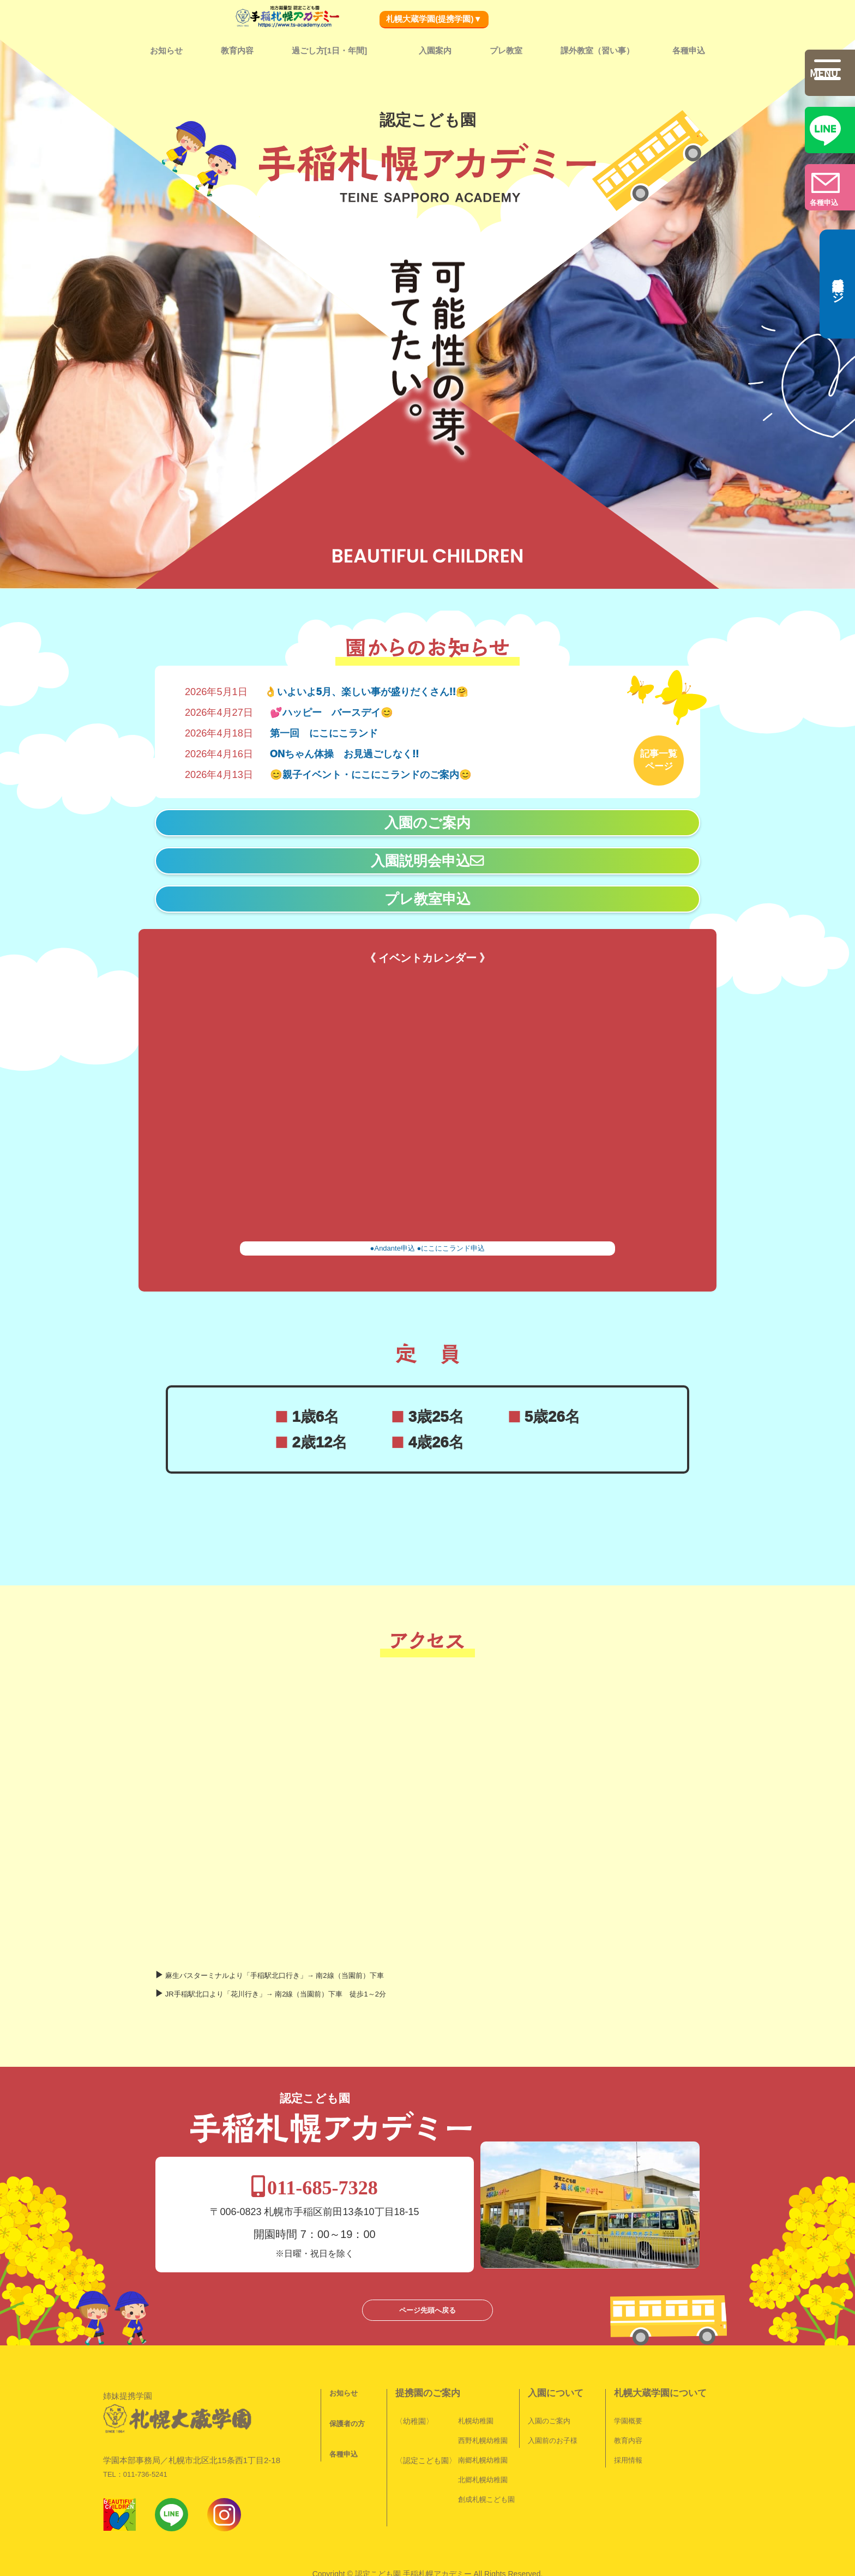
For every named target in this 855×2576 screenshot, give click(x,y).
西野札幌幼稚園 (475, 2395)
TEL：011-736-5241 (135, 2407)
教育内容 (237, 50)
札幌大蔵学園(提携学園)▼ (433, 18)
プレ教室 (506, 50)
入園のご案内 (427, 818)
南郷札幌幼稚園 (475, 2414)
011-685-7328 (429, 2141)
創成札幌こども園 (478, 2454)
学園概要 (620, 2375)
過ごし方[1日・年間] (329, 50)
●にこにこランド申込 (451, 1244)
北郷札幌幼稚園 (475, 2434)
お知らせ (166, 50)
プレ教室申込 (427, 894)
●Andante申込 (392, 1244)
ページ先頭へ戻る (427, 2264)
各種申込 (688, 50)
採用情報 (620, 2414)
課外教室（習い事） (597, 50)
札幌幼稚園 (468, 2375)
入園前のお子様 (545, 2395)
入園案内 (435, 50)
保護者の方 (339, 2378)
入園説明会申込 (428, 856)
